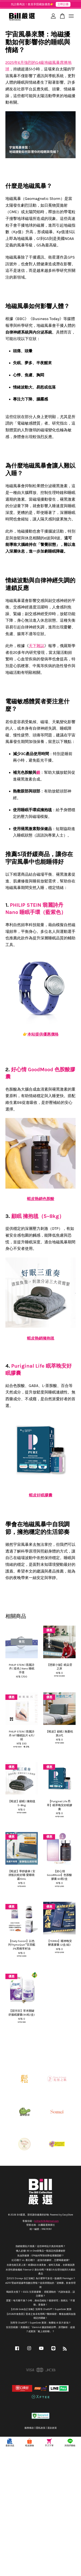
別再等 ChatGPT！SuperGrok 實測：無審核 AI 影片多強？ (40, 2322)
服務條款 (29, 2428)
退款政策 (52, 2428)
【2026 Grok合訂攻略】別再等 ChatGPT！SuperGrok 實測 (40, 2309)
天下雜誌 (36, 645)
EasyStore (67, 2214)
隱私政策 (40, 2428)
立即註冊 (63, 4)
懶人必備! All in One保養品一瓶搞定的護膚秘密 (40, 2250)
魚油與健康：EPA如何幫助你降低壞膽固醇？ (40, 2255)
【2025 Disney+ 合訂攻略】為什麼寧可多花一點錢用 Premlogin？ (40, 2278)
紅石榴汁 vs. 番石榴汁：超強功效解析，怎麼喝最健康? (40, 2260)
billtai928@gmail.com (46, 2221)
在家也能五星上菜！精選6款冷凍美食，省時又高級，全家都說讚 (41, 2265)
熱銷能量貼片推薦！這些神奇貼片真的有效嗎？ (40, 2246)
